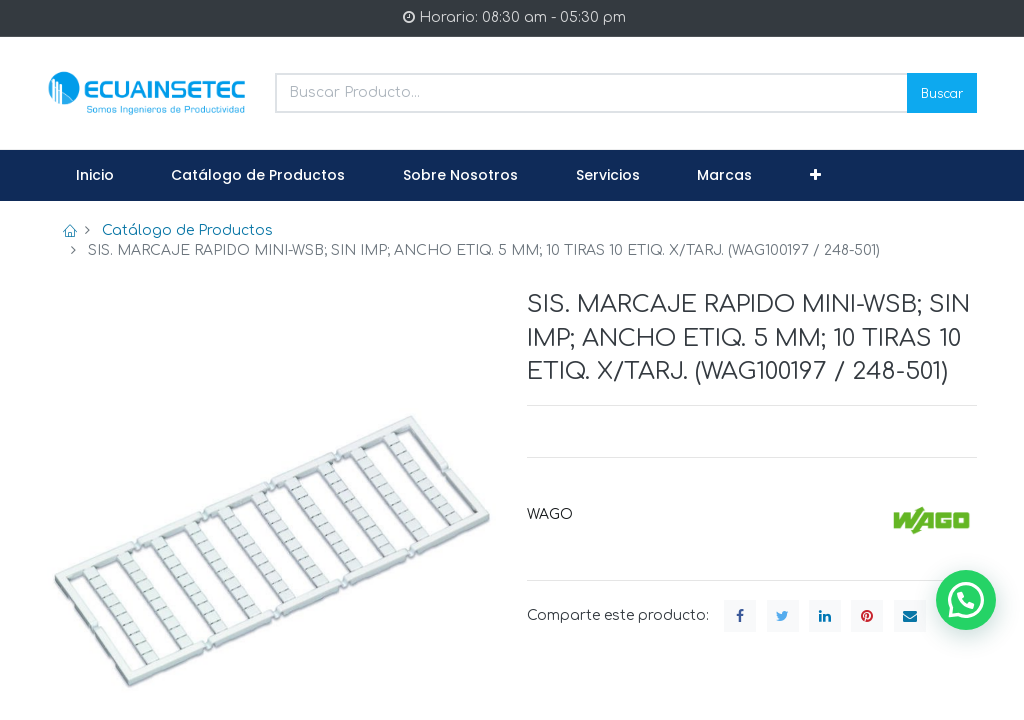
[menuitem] (95, 176)
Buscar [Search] (942, 92)
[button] (815, 176)
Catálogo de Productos (187, 230)
